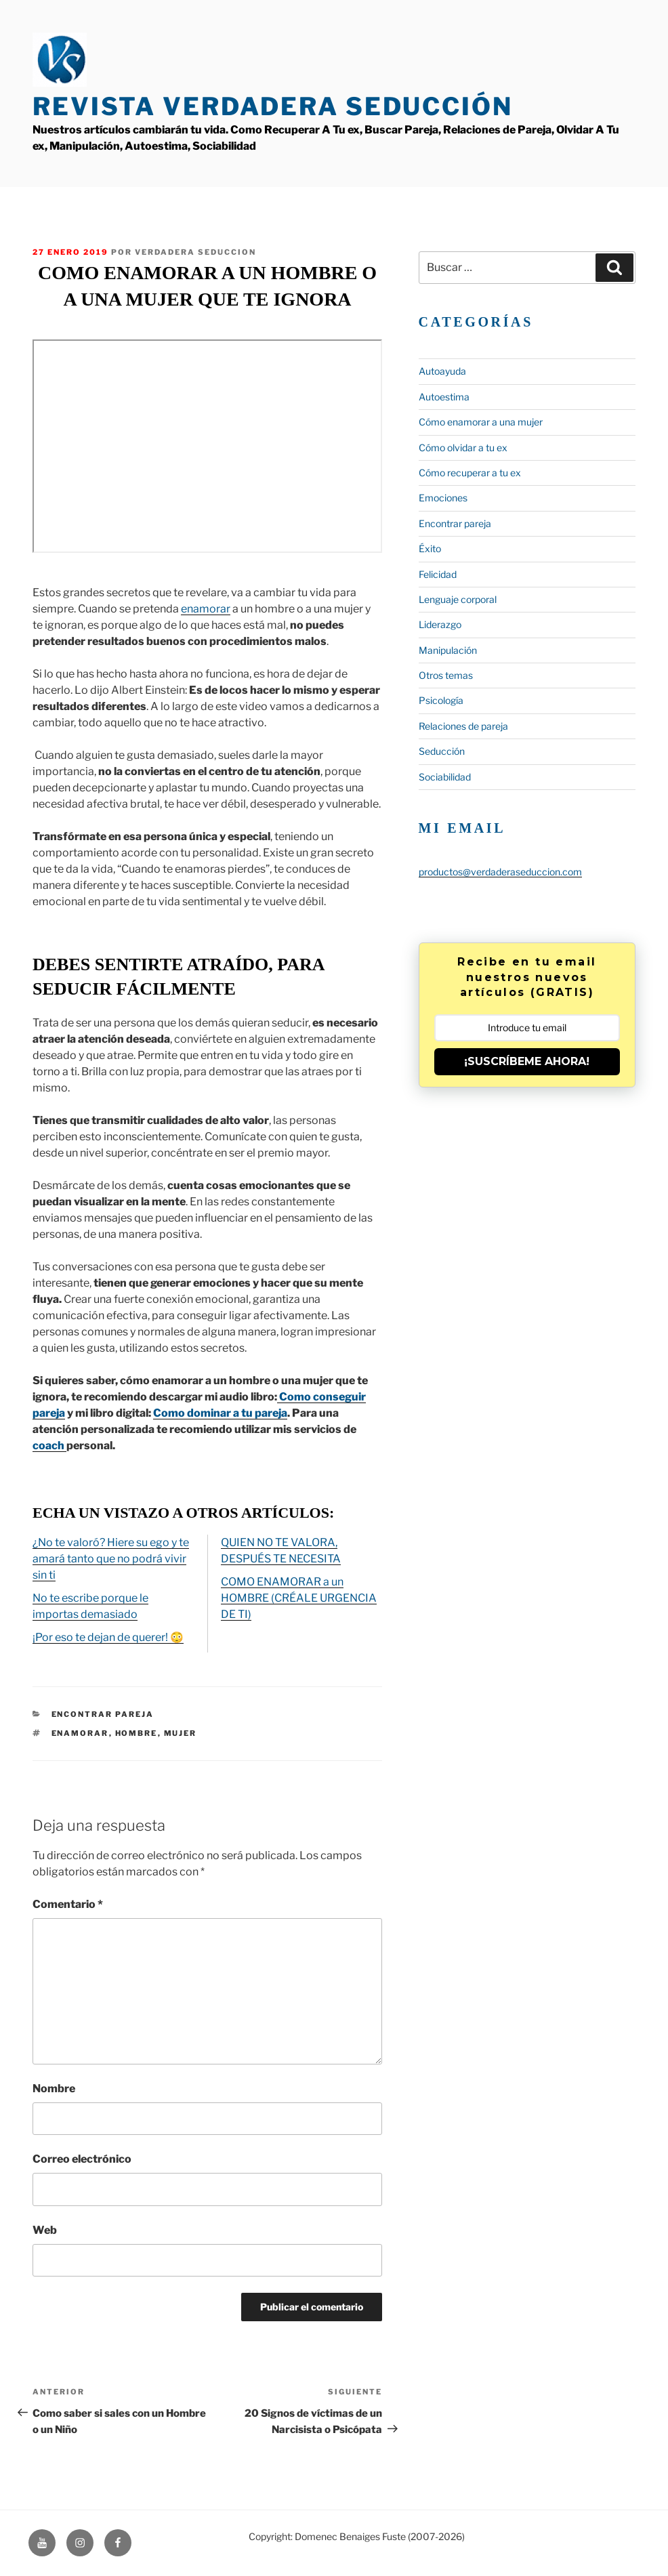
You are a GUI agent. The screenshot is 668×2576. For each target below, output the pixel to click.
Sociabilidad (445, 777)
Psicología (441, 700)
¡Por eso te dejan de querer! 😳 (108, 1637)
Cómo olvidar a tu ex (463, 447)
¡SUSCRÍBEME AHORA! (526, 1061)
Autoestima (444, 396)
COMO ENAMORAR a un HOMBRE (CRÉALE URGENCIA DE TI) (299, 1598)
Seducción (442, 751)
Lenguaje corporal (458, 599)
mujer (180, 1733)
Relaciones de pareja (463, 726)
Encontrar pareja (102, 1714)
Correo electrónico (82, 2159)
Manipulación (448, 650)
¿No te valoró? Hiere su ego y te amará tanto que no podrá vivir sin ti (111, 1558)
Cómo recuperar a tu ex (470, 472)
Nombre (54, 2088)
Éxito (430, 548)
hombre (136, 1733)
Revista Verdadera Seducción (273, 106)
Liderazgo (440, 624)
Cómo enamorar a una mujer (481, 422)
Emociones (443, 497)
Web (45, 2230)
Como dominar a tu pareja (220, 1413)
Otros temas (446, 675)
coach (49, 1445)
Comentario (68, 1904)
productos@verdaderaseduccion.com (500, 871)
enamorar (205, 608)
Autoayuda (442, 371)
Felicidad (438, 574)
